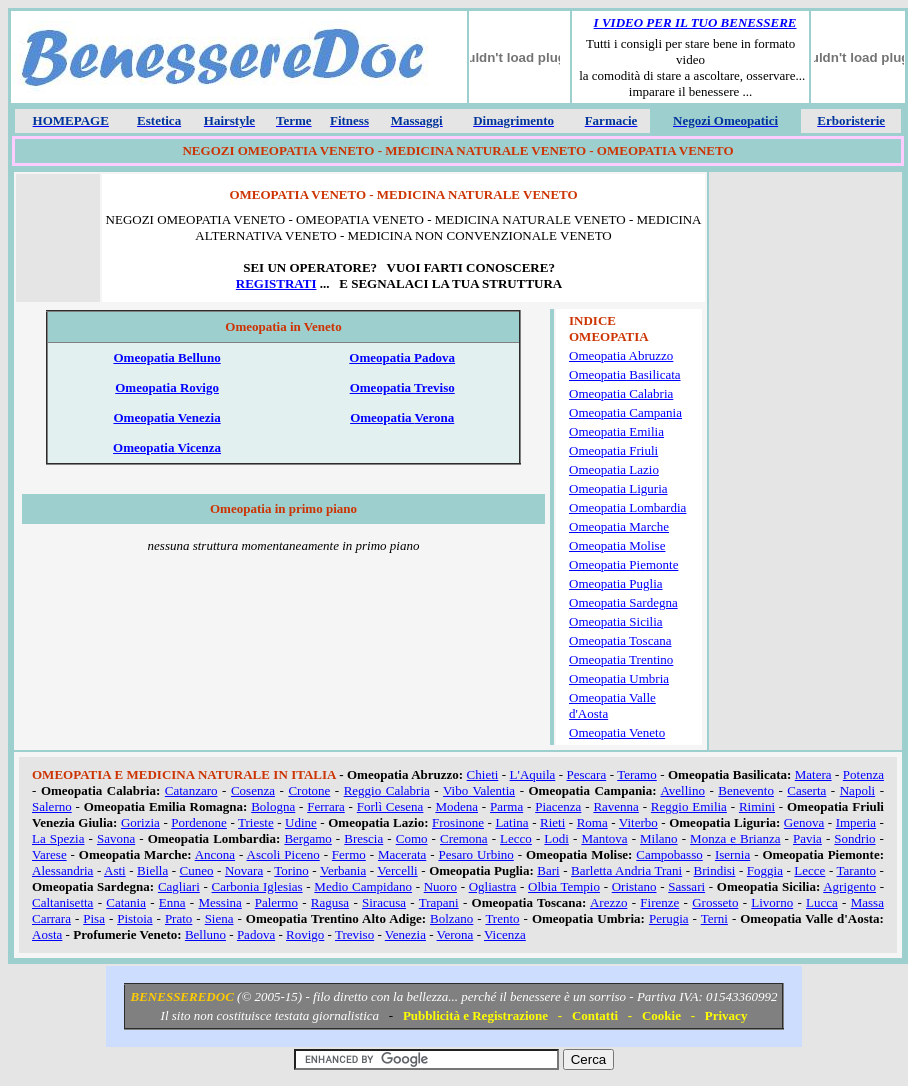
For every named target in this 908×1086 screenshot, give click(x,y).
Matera (813, 774)
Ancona (215, 854)
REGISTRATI (276, 283)
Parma (506, 806)
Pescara (587, 774)
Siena (219, 918)
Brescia (363, 838)
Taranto (857, 870)
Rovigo (305, 934)
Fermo (349, 854)
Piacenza (558, 806)
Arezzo (609, 902)
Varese (49, 854)
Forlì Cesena (390, 806)
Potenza (863, 774)
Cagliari (179, 886)
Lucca (822, 902)
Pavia (807, 838)
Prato (178, 918)
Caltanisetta (62, 902)
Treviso (354, 934)
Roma (592, 822)
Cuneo (197, 870)
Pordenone (199, 822)
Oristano (634, 886)
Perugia (669, 918)
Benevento (746, 790)
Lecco (516, 838)
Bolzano (451, 918)
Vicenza (505, 934)
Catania (126, 902)
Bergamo (307, 838)
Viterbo (638, 822)
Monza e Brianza (735, 838)
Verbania (343, 870)
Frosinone (458, 822)
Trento (502, 918)
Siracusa (384, 902)
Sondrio (854, 838)
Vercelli (397, 870)
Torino (291, 870)
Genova (804, 822)
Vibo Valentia (479, 790)
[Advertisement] (805, 241)
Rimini (757, 806)
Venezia (405, 934)
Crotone (309, 790)
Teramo (637, 774)
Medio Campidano (363, 886)
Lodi (556, 838)
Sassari (686, 886)
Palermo (276, 902)
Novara (244, 870)
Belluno (205, 934)
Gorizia (140, 822)
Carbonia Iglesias (257, 886)
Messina (219, 902)
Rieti (552, 822)
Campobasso (669, 854)
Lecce (809, 870)
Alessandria (62, 870)
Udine (301, 822)
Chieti (483, 774)
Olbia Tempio (564, 886)
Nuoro (440, 886)
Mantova (604, 838)
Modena (456, 806)
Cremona (464, 838)
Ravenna (615, 806)
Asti (115, 870)
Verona (455, 934)
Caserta (806, 790)
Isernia (732, 854)
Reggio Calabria (387, 790)
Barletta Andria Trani (626, 870)
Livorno (772, 902)
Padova (256, 934)
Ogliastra (493, 886)
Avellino (682, 790)
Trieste (256, 822)
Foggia (765, 870)
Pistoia (134, 918)
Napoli (857, 790)
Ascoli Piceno (283, 854)
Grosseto (715, 902)
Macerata (402, 854)
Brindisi (715, 870)
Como (412, 838)
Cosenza (253, 790)
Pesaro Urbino (475, 854)
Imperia (856, 822)
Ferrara (326, 806)
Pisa (94, 918)
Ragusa (330, 902)
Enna (172, 902)
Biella (152, 870)
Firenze (659, 902)
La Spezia (58, 838)
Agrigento (849, 886)
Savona (116, 838)
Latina (511, 822)
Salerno (52, 806)
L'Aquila (533, 774)
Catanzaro (191, 790)
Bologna (273, 806)
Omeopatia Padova (402, 357)
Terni (714, 918)
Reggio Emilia (689, 806)
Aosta (47, 934)
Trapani (439, 902)
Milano (659, 838)
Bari (548, 870)
